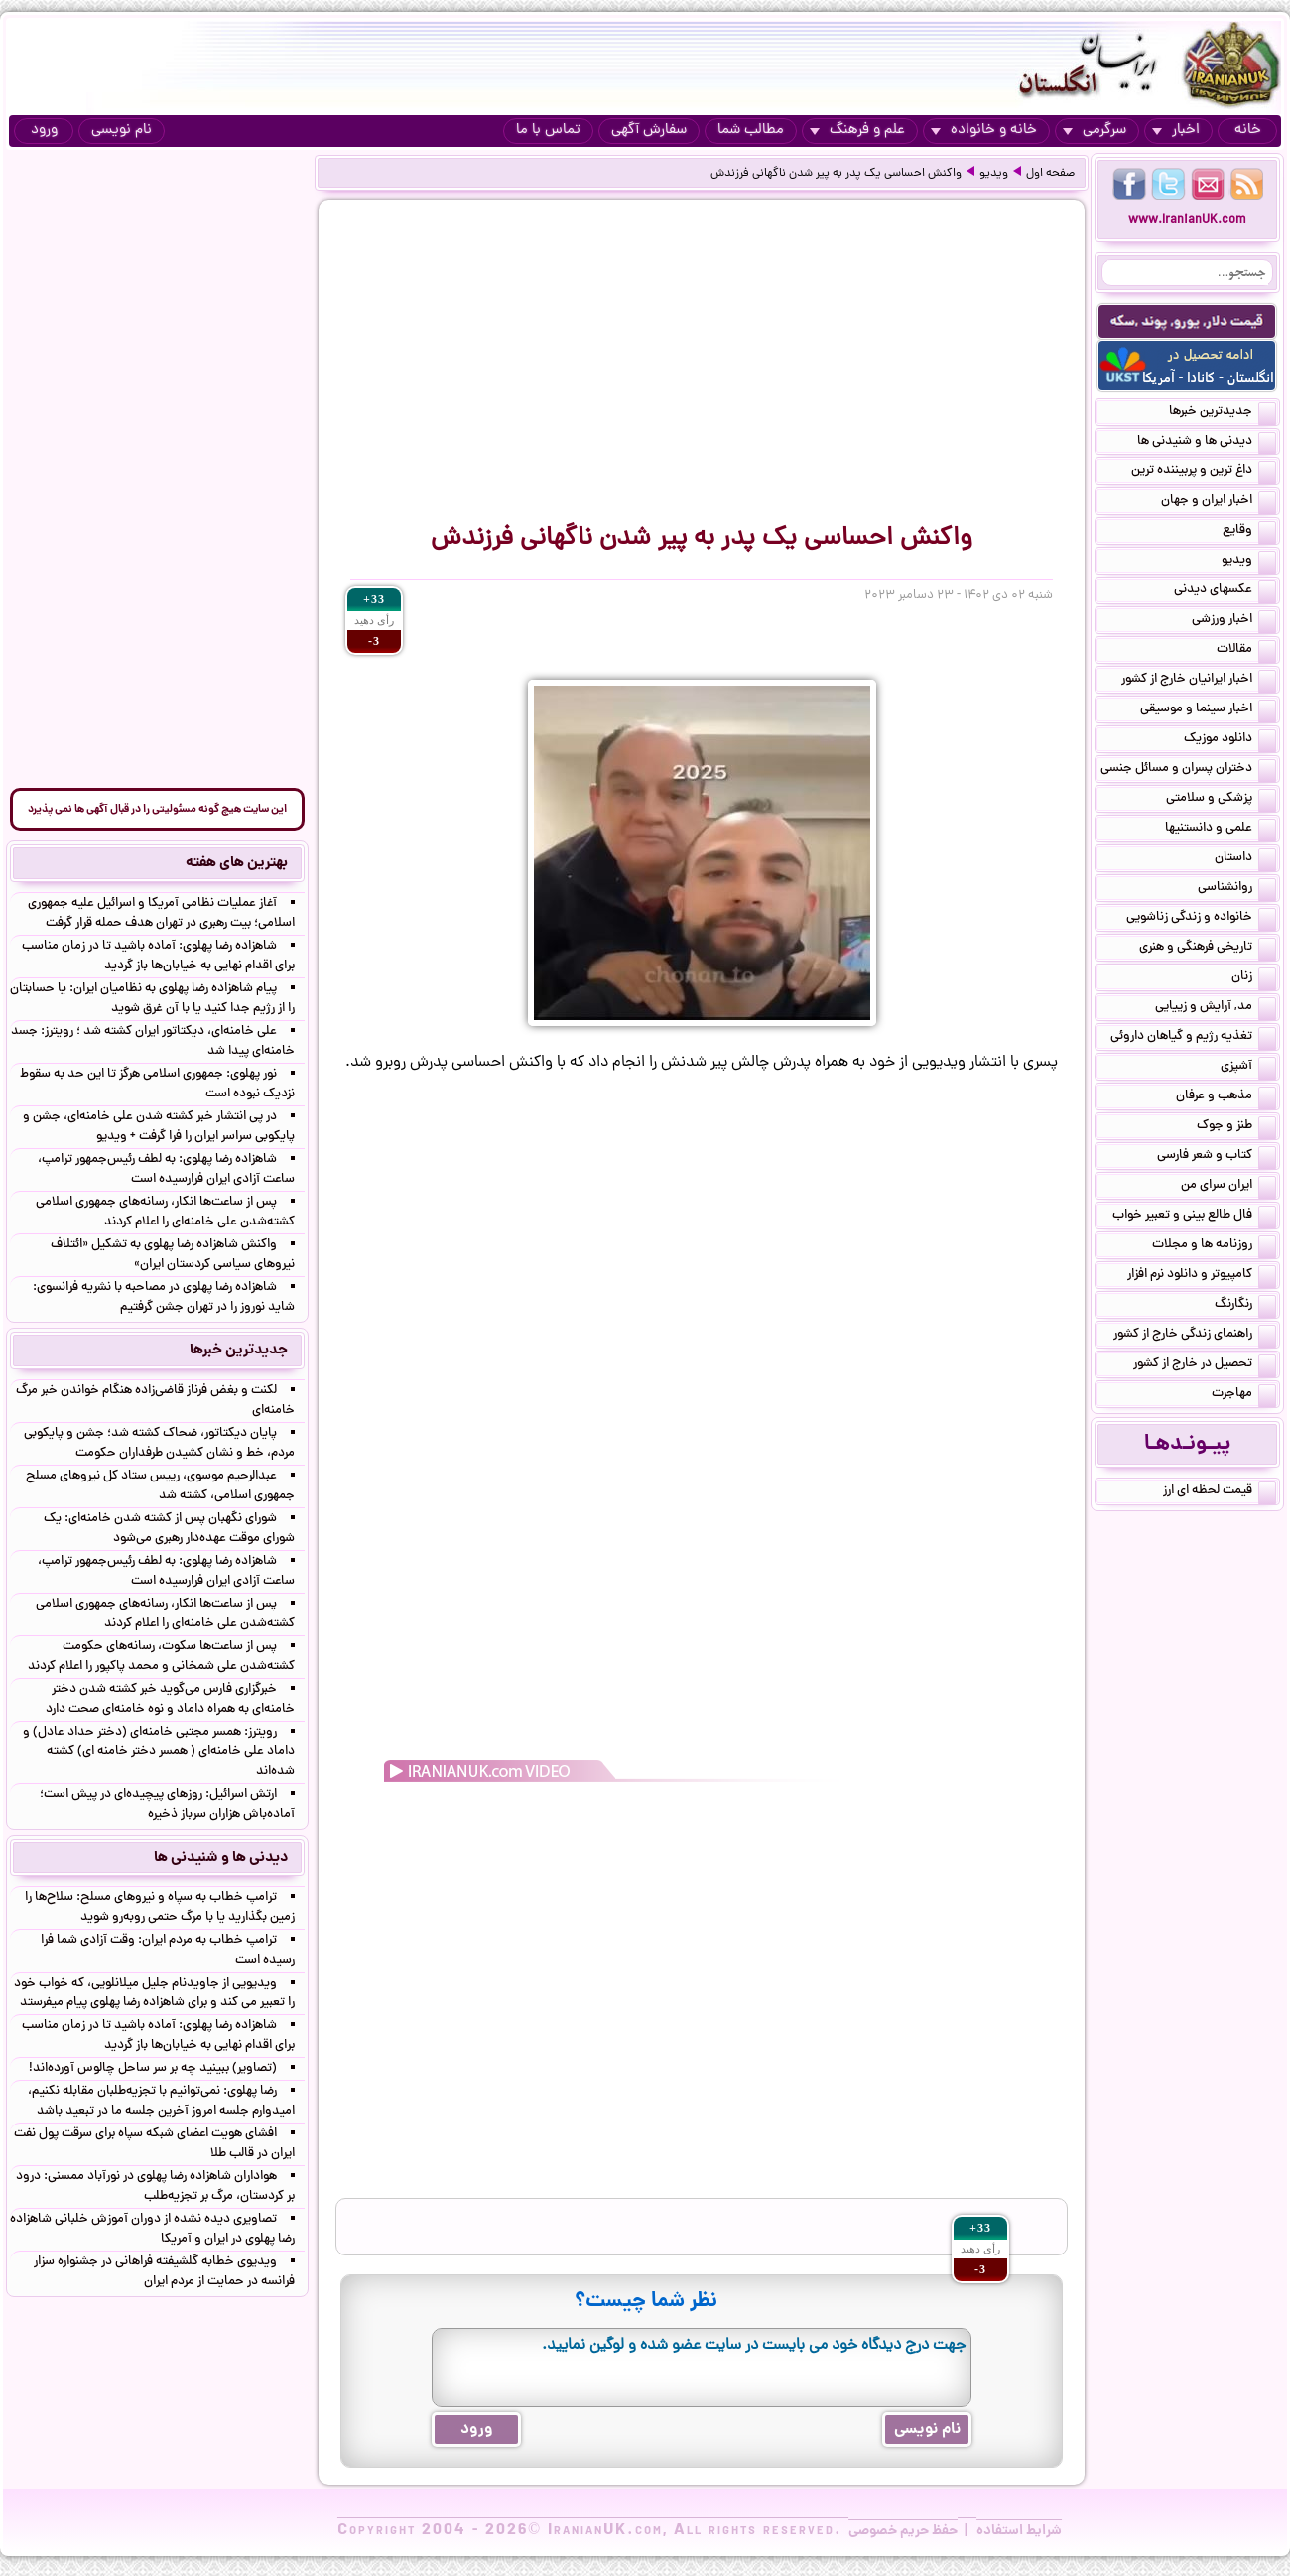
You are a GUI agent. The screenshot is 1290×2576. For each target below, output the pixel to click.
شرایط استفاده (1019, 2531)
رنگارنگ (1245, 1306)
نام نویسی (121, 130)
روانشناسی (1237, 889)
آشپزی (1248, 1068)
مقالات (1246, 651)
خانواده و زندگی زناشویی (1201, 919)
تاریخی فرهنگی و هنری (1207, 949)
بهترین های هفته (237, 863)
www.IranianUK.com (1187, 220)
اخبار (1176, 130)
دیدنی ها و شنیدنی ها (1206, 442)
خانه (1247, 130)
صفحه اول (1050, 174)
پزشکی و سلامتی (1221, 800)
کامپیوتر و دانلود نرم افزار (1201, 1276)
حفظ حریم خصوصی (903, 2531)
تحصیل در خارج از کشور (1204, 1365)
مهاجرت (1244, 1395)
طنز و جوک (1236, 1127)
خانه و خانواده (984, 130)
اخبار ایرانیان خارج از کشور (1198, 681)
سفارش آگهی (649, 130)
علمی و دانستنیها (1220, 829)
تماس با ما (548, 130)
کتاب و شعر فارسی (1216, 1157)
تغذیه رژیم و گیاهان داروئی (1193, 1038)
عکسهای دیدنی (1225, 591)
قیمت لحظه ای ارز (1219, 1492)
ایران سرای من (1228, 1187)
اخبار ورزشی (1234, 621)
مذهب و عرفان (1226, 1097)
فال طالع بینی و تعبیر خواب (1194, 1216)
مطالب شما (750, 130)
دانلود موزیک (1230, 740)
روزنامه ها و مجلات (1214, 1246)
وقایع (1249, 532)
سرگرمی (1094, 130)
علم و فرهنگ (857, 130)
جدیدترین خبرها (1222, 413)
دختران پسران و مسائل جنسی (1188, 770)
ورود (44, 130)
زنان (1253, 978)
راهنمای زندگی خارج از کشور (1194, 1336)
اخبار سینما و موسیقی (1208, 710)
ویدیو (993, 174)
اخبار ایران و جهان (1218, 502)
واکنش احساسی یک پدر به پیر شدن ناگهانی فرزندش (836, 174)
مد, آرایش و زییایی (1215, 1008)
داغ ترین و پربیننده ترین (1203, 472)
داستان (1245, 859)
